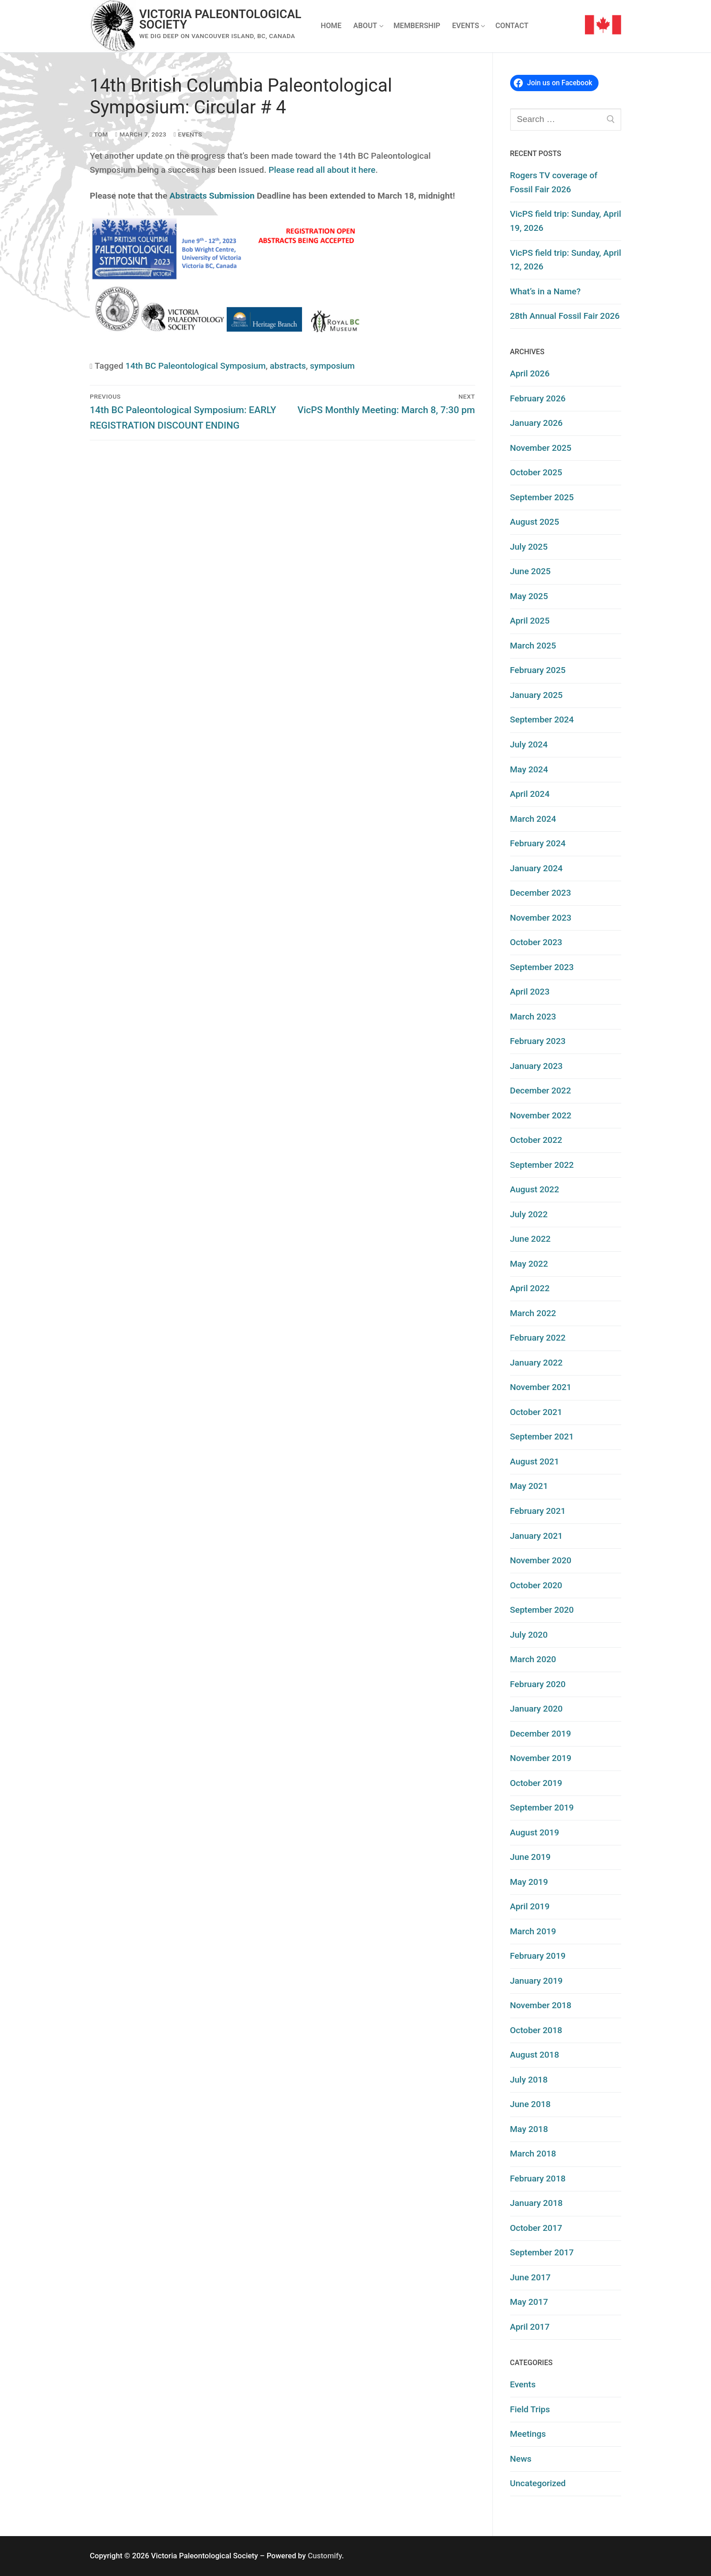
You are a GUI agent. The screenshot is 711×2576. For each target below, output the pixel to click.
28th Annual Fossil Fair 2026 (565, 316)
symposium (332, 366)
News (521, 2459)
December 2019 (540, 1733)
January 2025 (536, 695)
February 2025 (538, 670)
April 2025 (530, 620)
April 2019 (530, 1906)
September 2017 (542, 2252)
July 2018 (529, 2079)
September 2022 (542, 1165)
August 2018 (534, 2054)
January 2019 (536, 1981)
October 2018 (536, 2030)
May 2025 (529, 596)
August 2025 (534, 522)
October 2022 (536, 1140)
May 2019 (529, 1882)
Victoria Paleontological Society (220, 19)
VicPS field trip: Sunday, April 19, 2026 (565, 221)
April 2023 (530, 991)
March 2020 (533, 1659)
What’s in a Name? (545, 291)
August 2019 (534, 1832)
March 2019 (533, 1931)
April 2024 (530, 794)
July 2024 (529, 744)
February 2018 (538, 2178)
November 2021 (541, 1387)
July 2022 (529, 1214)
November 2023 (541, 917)
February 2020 (538, 1684)
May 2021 (529, 1486)
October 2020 (536, 1585)
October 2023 (536, 942)
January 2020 (536, 1708)
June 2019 (530, 1857)
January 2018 (536, 2203)
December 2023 (540, 893)
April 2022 (530, 1288)
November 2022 (541, 1115)
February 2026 (538, 398)
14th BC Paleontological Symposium (196, 366)
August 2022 (534, 1189)
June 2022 (530, 1239)
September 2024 (542, 719)
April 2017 (530, 2327)
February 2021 (538, 1511)
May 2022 (529, 1264)
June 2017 (530, 2277)
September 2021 (542, 1436)
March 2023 (533, 1016)
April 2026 (530, 373)
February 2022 (538, 1337)
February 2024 (538, 843)
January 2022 (536, 1362)
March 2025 (533, 645)
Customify (325, 2556)
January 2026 (536, 423)
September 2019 (542, 1807)
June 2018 (530, 2104)
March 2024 (533, 819)
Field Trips (530, 2409)
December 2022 (540, 1090)
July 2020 (529, 1635)
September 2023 (542, 967)
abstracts (288, 366)
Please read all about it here (321, 170)
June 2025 (530, 571)
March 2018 (533, 2153)
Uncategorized (538, 2483)
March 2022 (533, 1313)
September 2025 (542, 497)
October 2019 (536, 1783)
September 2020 (542, 1610)
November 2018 (541, 2005)
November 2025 (541, 448)
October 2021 (536, 1412)
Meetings (528, 2434)
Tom (99, 134)
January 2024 (536, 868)
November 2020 (541, 1560)
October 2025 (536, 472)
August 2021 (534, 1461)
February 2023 (538, 1041)
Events (188, 134)
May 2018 (529, 2129)
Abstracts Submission (212, 195)
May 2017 (529, 2302)
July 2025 (529, 547)
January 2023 (536, 1066)
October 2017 (536, 2228)
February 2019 (538, 1956)
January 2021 (536, 1536)
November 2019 (541, 1758)
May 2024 (529, 769)
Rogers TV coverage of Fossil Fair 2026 (554, 182)
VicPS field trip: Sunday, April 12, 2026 (565, 260)
